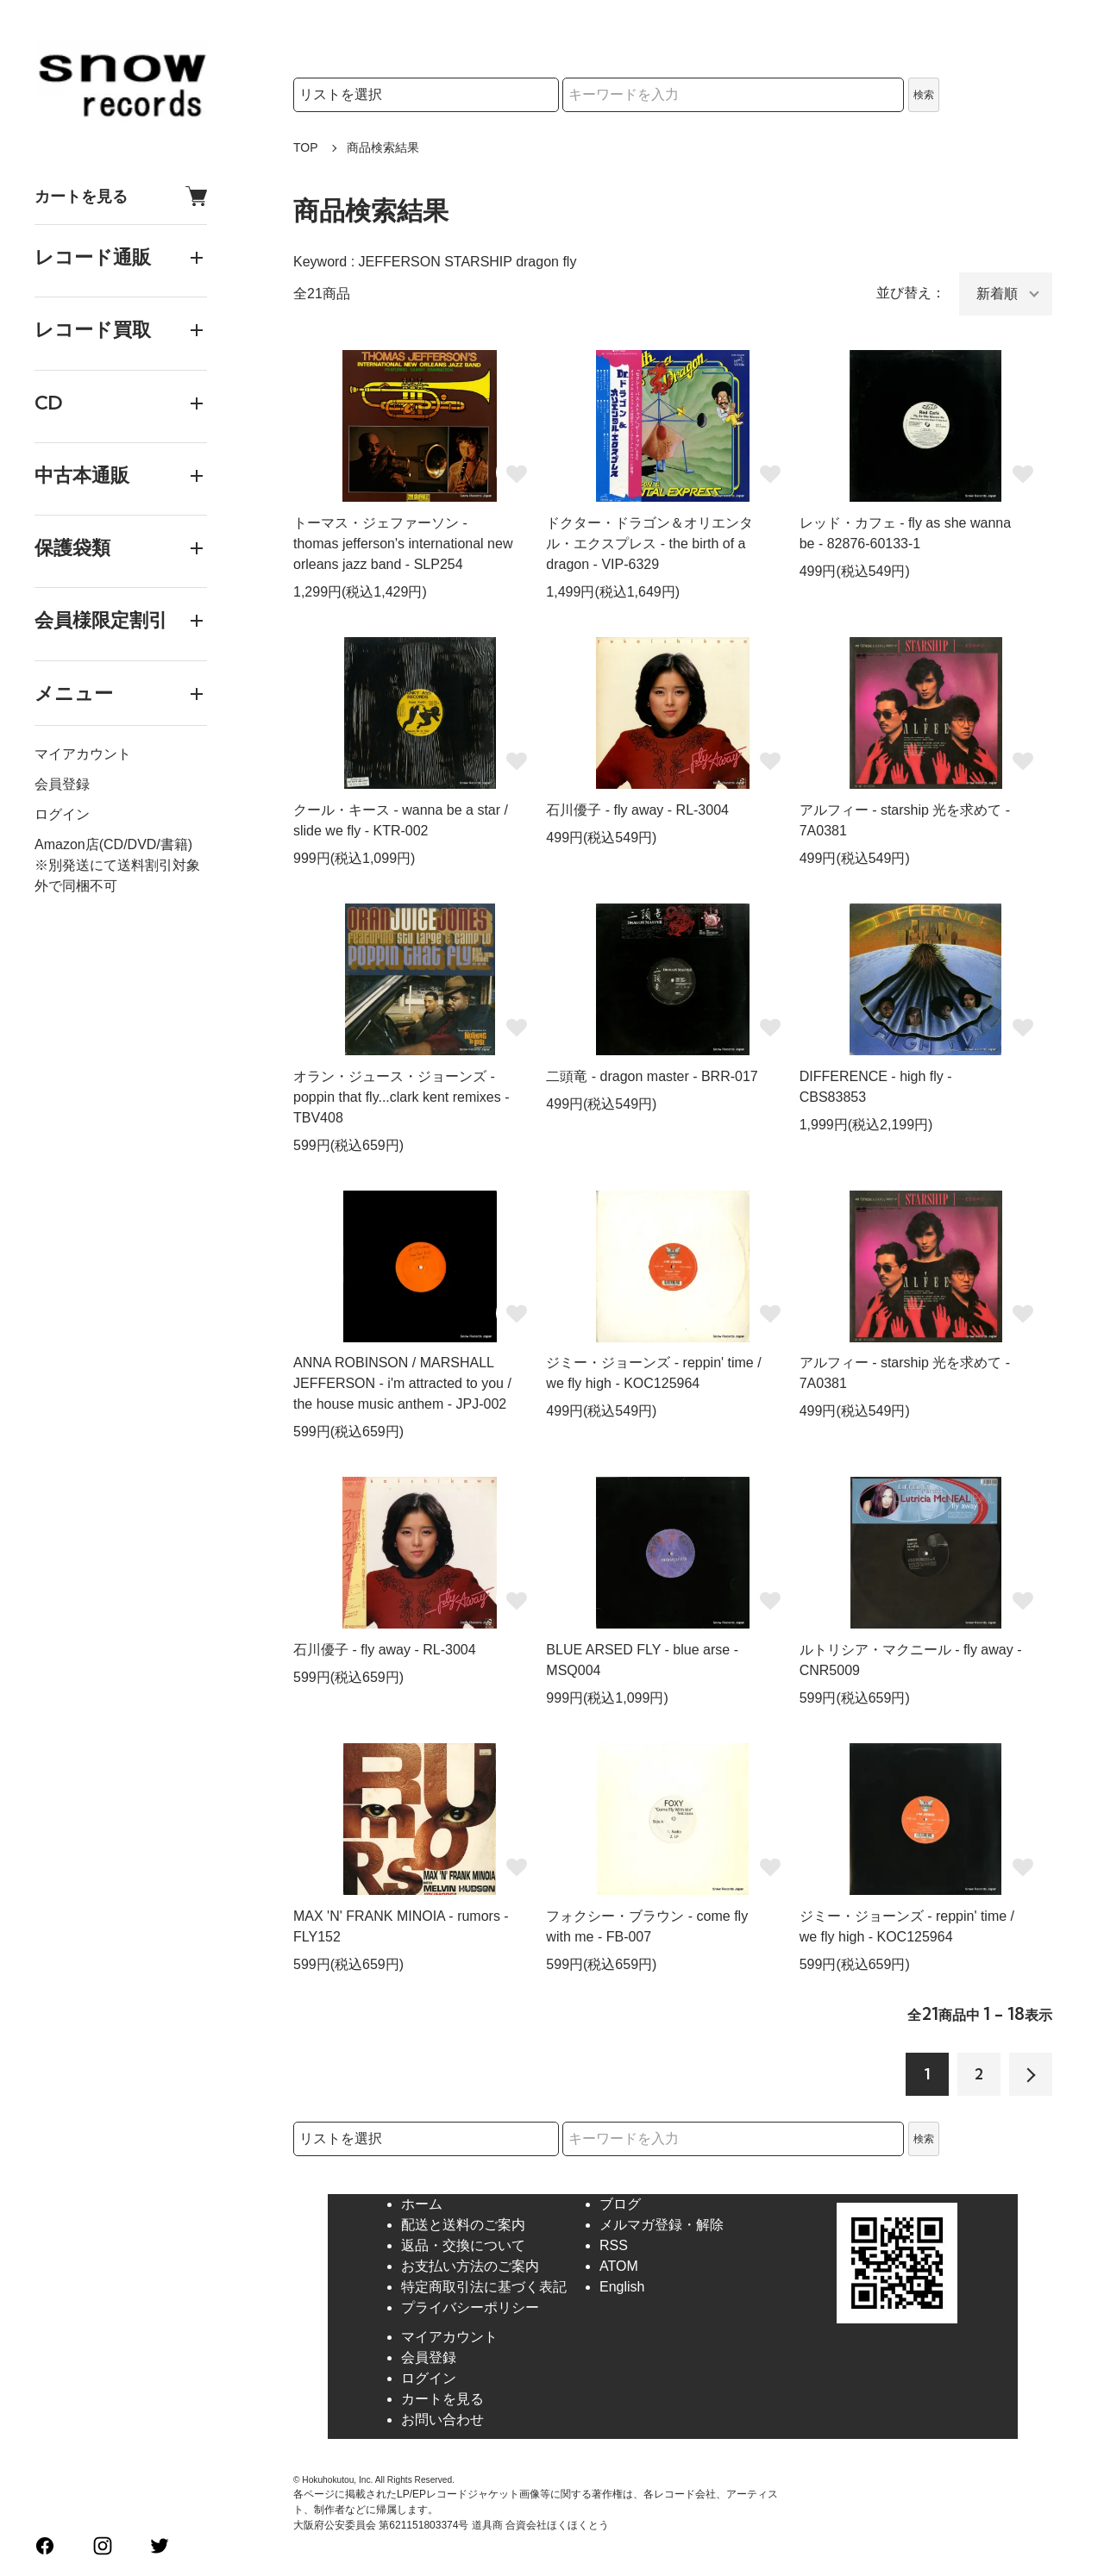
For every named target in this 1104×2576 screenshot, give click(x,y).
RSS (613, 2245)
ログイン (62, 814)
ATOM (618, 2266)
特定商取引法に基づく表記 (484, 2286)
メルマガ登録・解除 (661, 2224)
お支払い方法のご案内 (470, 2266)
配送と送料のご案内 (463, 2224)
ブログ (620, 2204)
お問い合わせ (442, 2419)
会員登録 (62, 784)
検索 (923, 95)
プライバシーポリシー (470, 2307)
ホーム (421, 2204)
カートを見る (120, 196)
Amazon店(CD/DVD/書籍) (113, 844)
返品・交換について (463, 2245)
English (621, 2286)
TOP (305, 147)
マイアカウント (82, 754)
